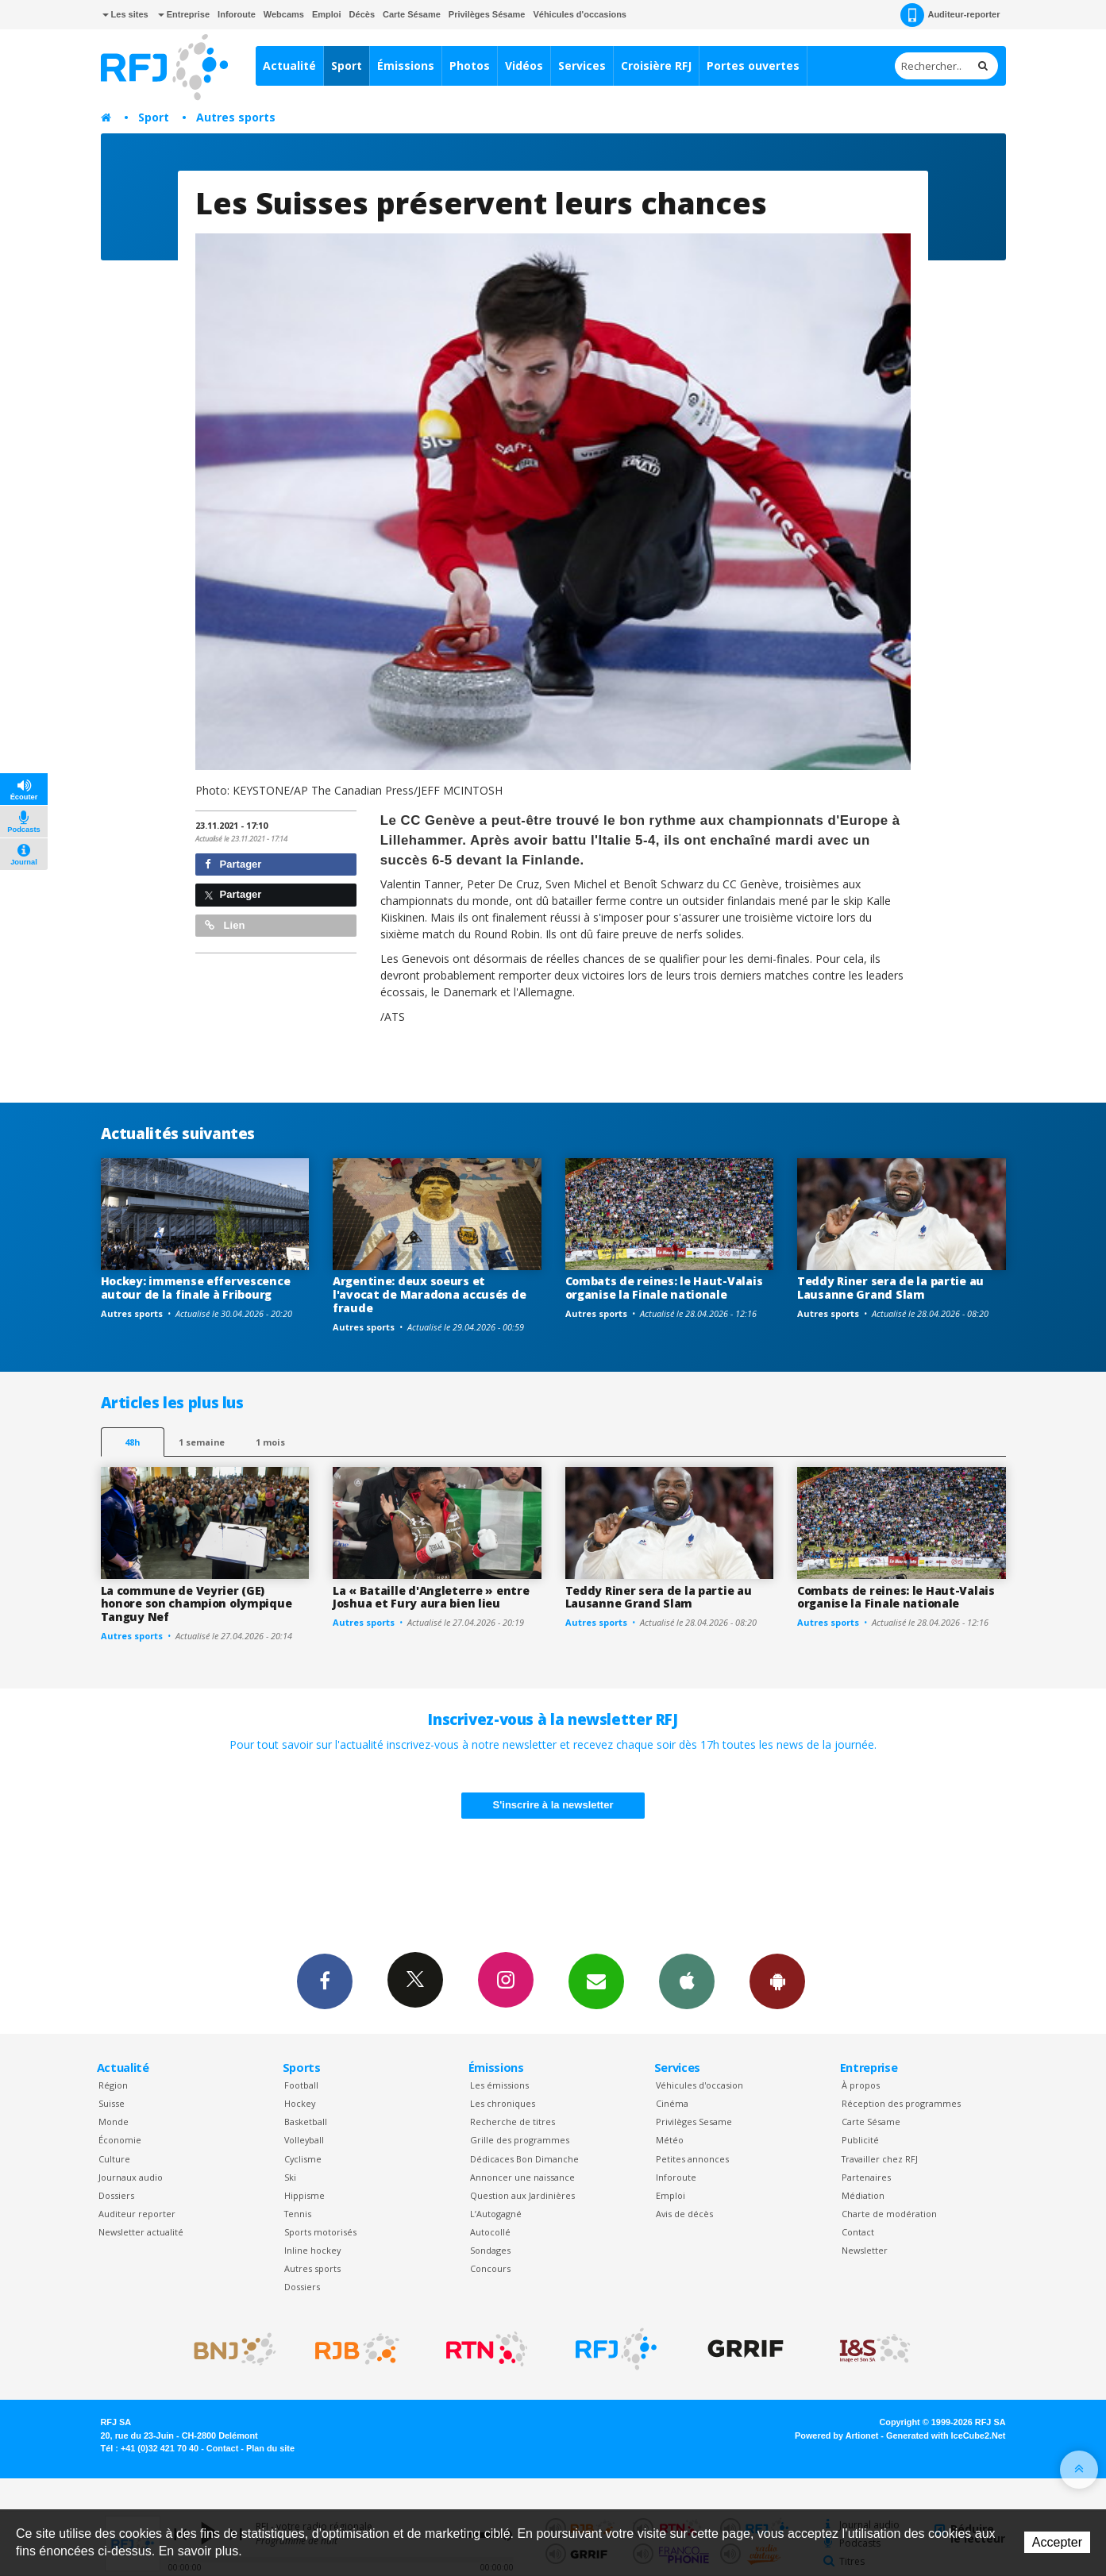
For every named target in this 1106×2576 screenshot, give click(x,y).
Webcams (284, 14)
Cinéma (672, 2103)
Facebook (325, 1981)
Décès (362, 14)
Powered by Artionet (836, 2435)
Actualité (289, 65)
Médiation (863, 2195)
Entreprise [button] (184, 14)
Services (582, 65)
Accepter (1057, 2542)
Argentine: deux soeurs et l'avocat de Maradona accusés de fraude (429, 1294)
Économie (119, 2140)
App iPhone (687, 1981)
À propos (861, 2085)
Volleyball (304, 2140)
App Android (777, 1981)
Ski (290, 2177)
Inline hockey (312, 2250)
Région (113, 2085)
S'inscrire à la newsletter (553, 1805)
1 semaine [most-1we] (202, 1442)
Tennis (297, 2213)
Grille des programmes (519, 2140)
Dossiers (116, 2195)
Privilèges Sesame (694, 2121)
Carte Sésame (412, 14)
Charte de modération (889, 2213)
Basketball (305, 2121)
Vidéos (524, 65)
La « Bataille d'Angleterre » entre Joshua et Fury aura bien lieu (431, 1597)
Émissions (405, 65)
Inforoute (237, 14)
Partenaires (866, 2177)
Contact (858, 2232)
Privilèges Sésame (487, 14)
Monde (113, 2121)
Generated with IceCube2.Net (945, 2435)
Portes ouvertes (753, 65)
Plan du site (270, 2448)
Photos (469, 65)
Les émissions (499, 2085)
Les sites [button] (125, 14)
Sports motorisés (320, 2232)
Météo (670, 2140)
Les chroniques (502, 2103)
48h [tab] (132, 1442)
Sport (346, 65)
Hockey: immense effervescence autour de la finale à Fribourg (196, 1287)
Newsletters (596, 1981)
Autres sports (236, 117)
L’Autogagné (496, 2213)
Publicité (860, 2140)
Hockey (299, 2103)
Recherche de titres (512, 2121)
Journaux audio (130, 2177)
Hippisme (304, 2195)
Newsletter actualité (140, 2232)
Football (301, 2085)
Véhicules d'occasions (579, 14)
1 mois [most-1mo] (270, 1442)
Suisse (111, 2103)
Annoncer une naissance (522, 2177)
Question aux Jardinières (522, 2195)
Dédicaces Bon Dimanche (524, 2159)
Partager (233, 864)
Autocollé (490, 2232)
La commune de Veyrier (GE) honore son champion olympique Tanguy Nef (196, 1604)
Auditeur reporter (136, 2213)
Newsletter (865, 2250)
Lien (225, 925)
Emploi (326, 14)
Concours (490, 2268)
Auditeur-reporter (950, 15)
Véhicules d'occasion (699, 2085)
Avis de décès (684, 2213)
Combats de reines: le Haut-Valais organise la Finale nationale (664, 1287)
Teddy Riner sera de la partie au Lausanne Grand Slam (890, 1287)
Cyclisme (303, 2159)
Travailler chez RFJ (880, 2159)
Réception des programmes (901, 2103)
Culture (114, 2159)
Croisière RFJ (656, 65)
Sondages (490, 2250)
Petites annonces (692, 2159)
